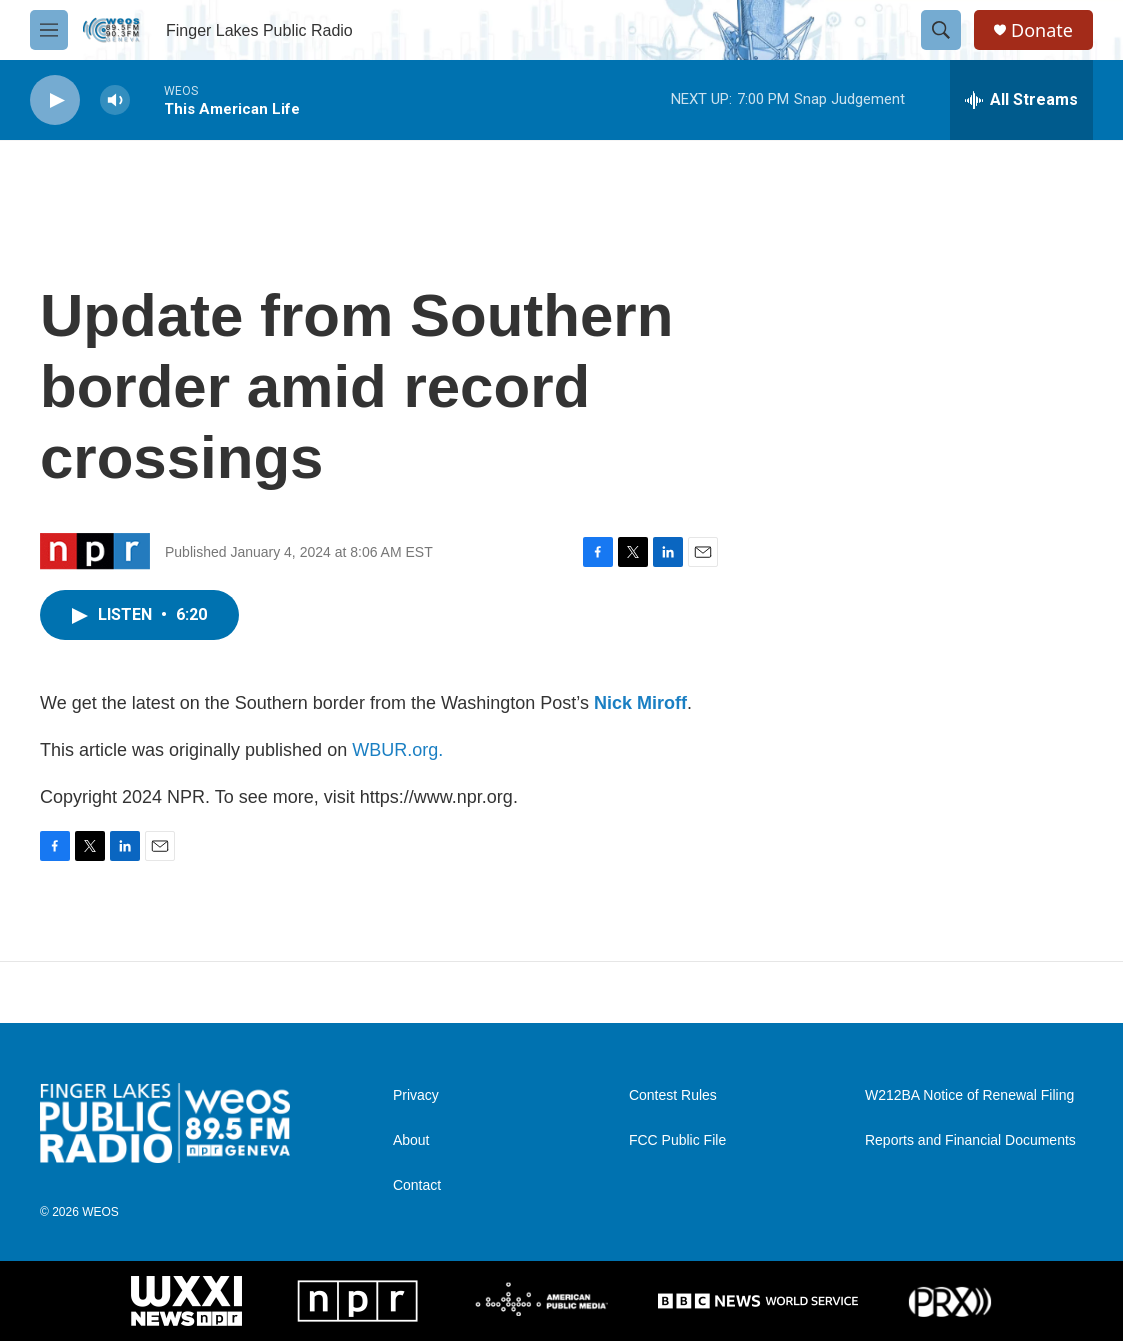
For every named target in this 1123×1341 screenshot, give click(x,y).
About (411, 1140)
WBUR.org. (397, 750)
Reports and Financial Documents (970, 1140)
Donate (1042, 30)
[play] (55, 100)
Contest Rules (673, 1095)
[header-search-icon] (941, 30)
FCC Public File (677, 1140)
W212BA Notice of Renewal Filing (969, 1095)
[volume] (115, 100)
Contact (417, 1185)
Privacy (416, 1095)
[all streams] (1021, 100)
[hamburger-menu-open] (49, 30)
